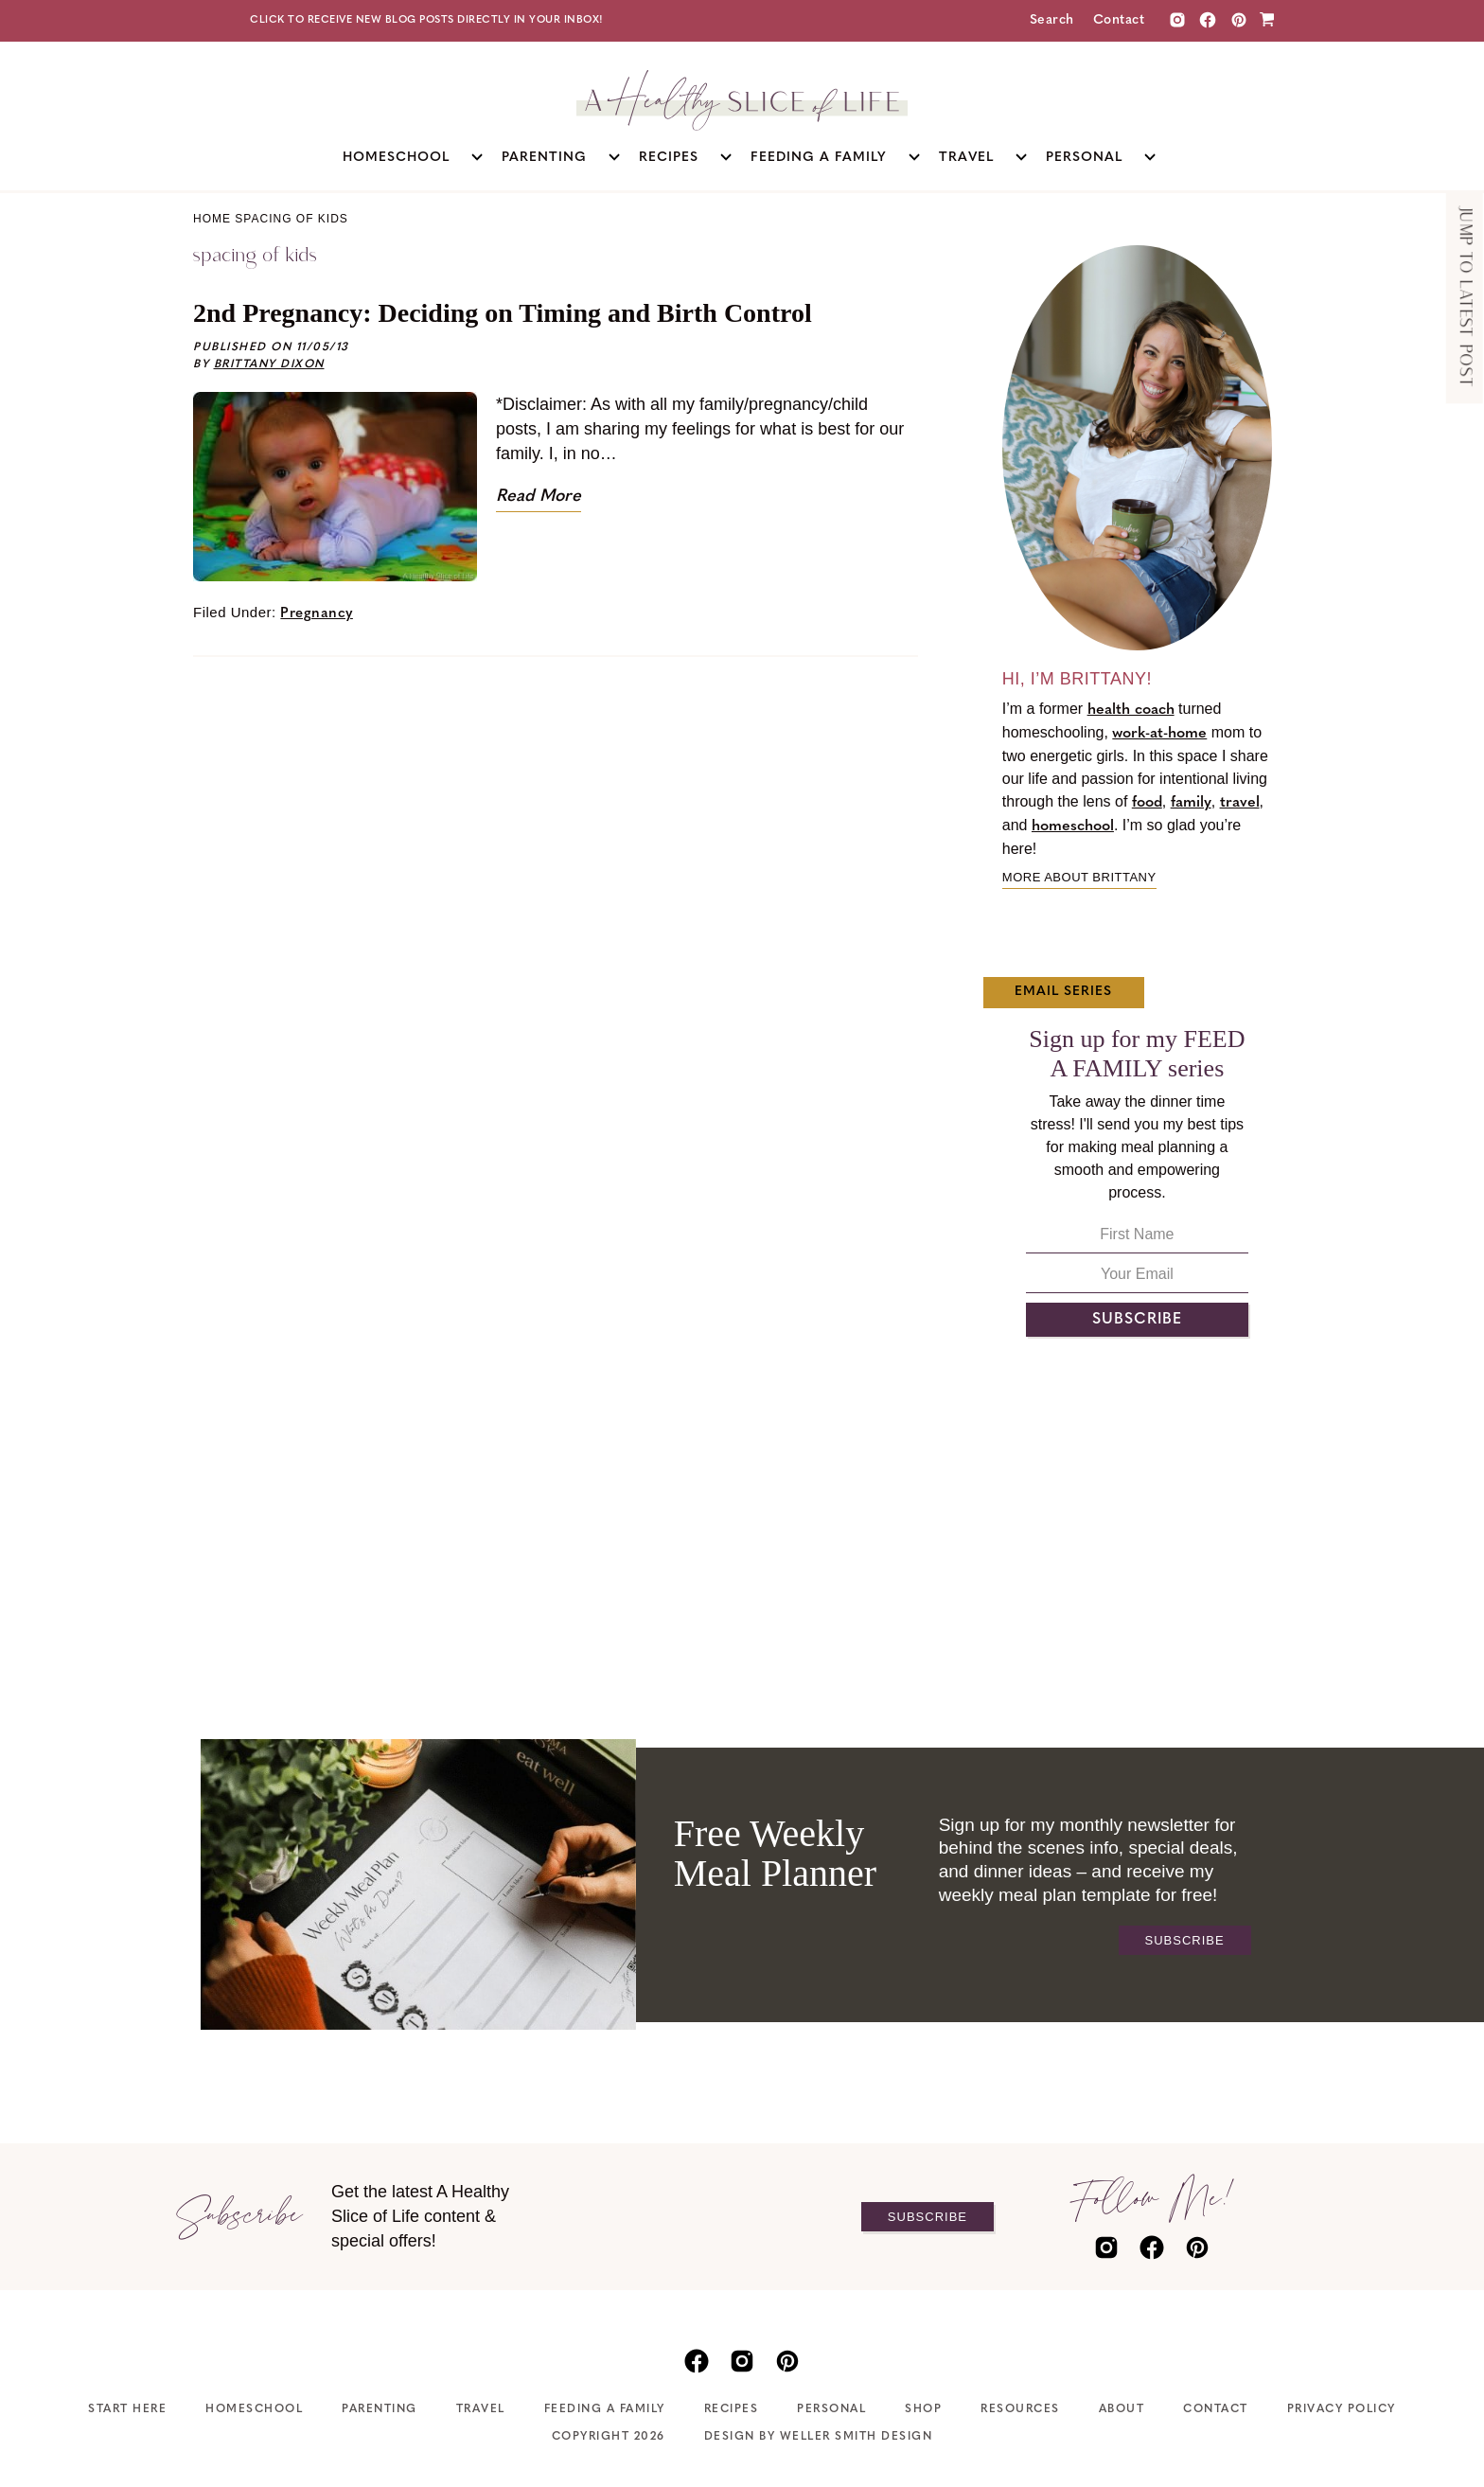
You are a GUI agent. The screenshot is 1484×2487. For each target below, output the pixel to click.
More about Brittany (1079, 877)
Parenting (379, 2409)
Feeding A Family (604, 2409)
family (1191, 802)
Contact (1119, 20)
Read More (538, 497)
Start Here (127, 2409)
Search (1052, 20)
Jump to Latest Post (1464, 297)
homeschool (1073, 826)
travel (1240, 802)
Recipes (731, 2409)
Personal (831, 2409)
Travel (480, 2409)
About (1122, 2409)
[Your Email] (1137, 1279)
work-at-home (1159, 733)
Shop (923, 2409)
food (1147, 802)
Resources (1020, 2409)
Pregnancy (316, 614)
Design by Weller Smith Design (818, 2437)
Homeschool (254, 2409)
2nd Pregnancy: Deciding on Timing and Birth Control (502, 313)
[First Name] (1137, 1239)
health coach (1131, 710)
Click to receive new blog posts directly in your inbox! (427, 20)
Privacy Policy (1341, 2409)
